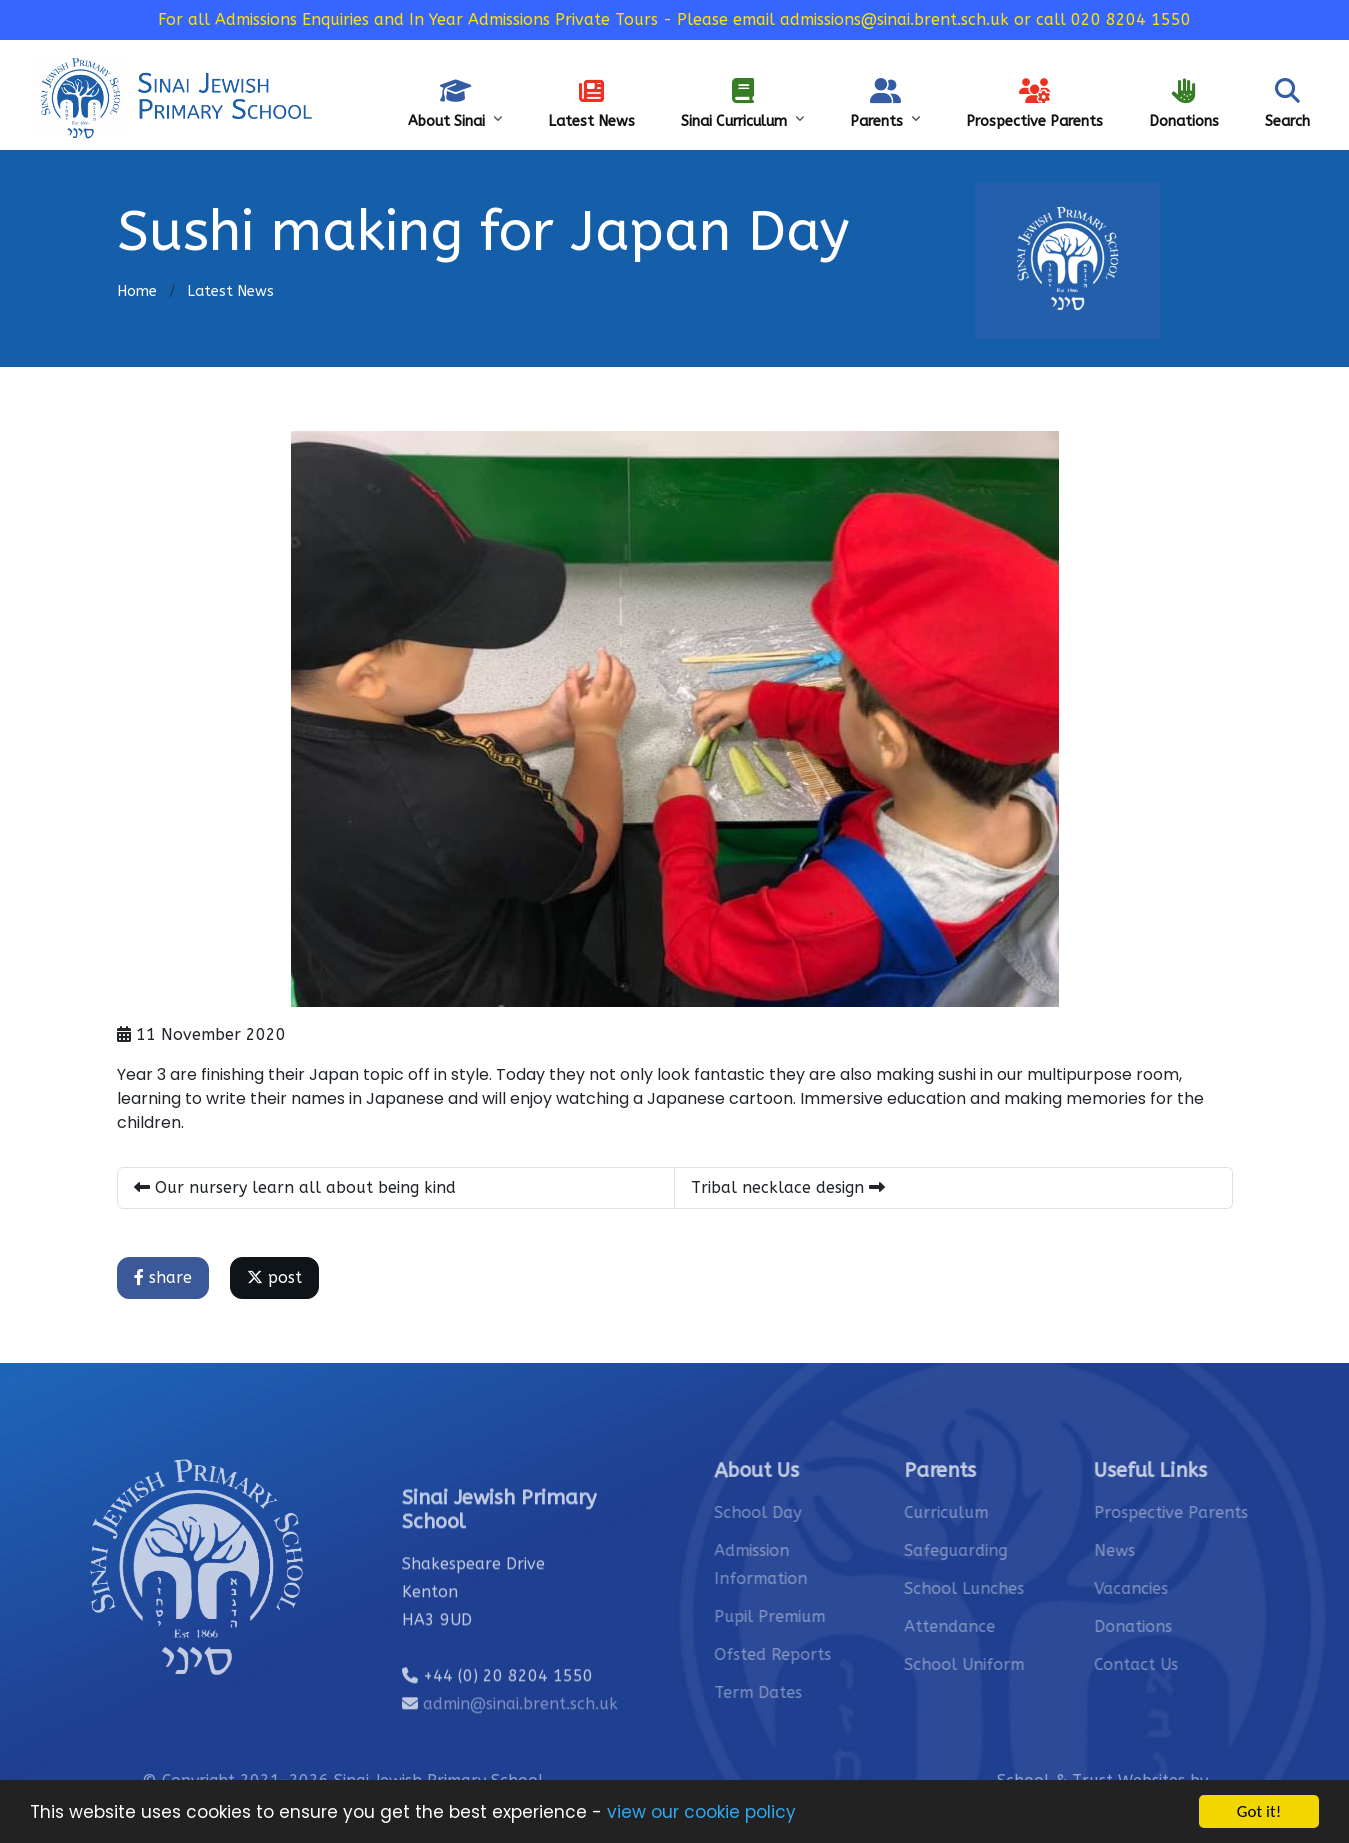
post (275, 1277)
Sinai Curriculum (742, 104)
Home (137, 291)
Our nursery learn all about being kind (296, 1187)
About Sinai (455, 104)
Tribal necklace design (789, 1187)
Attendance (977, 1626)
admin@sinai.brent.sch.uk (520, 1731)
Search (1287, 104)
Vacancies (1159, 1588)
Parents (885, 104)
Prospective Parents (1034, 104)
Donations (1184, 104)
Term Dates (786, 1692)
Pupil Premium (797, 1616)
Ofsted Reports (800, 1654)
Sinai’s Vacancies (1143, 45)
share (164, 1277)
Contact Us (1023, 45)
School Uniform (992, 1664)
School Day (785, 1512)
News (1142, 1550)
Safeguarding (1273, 45)
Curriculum (974, 1512)
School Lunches (992, 1588)
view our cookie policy (701, 1813)
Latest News (591, 104)
